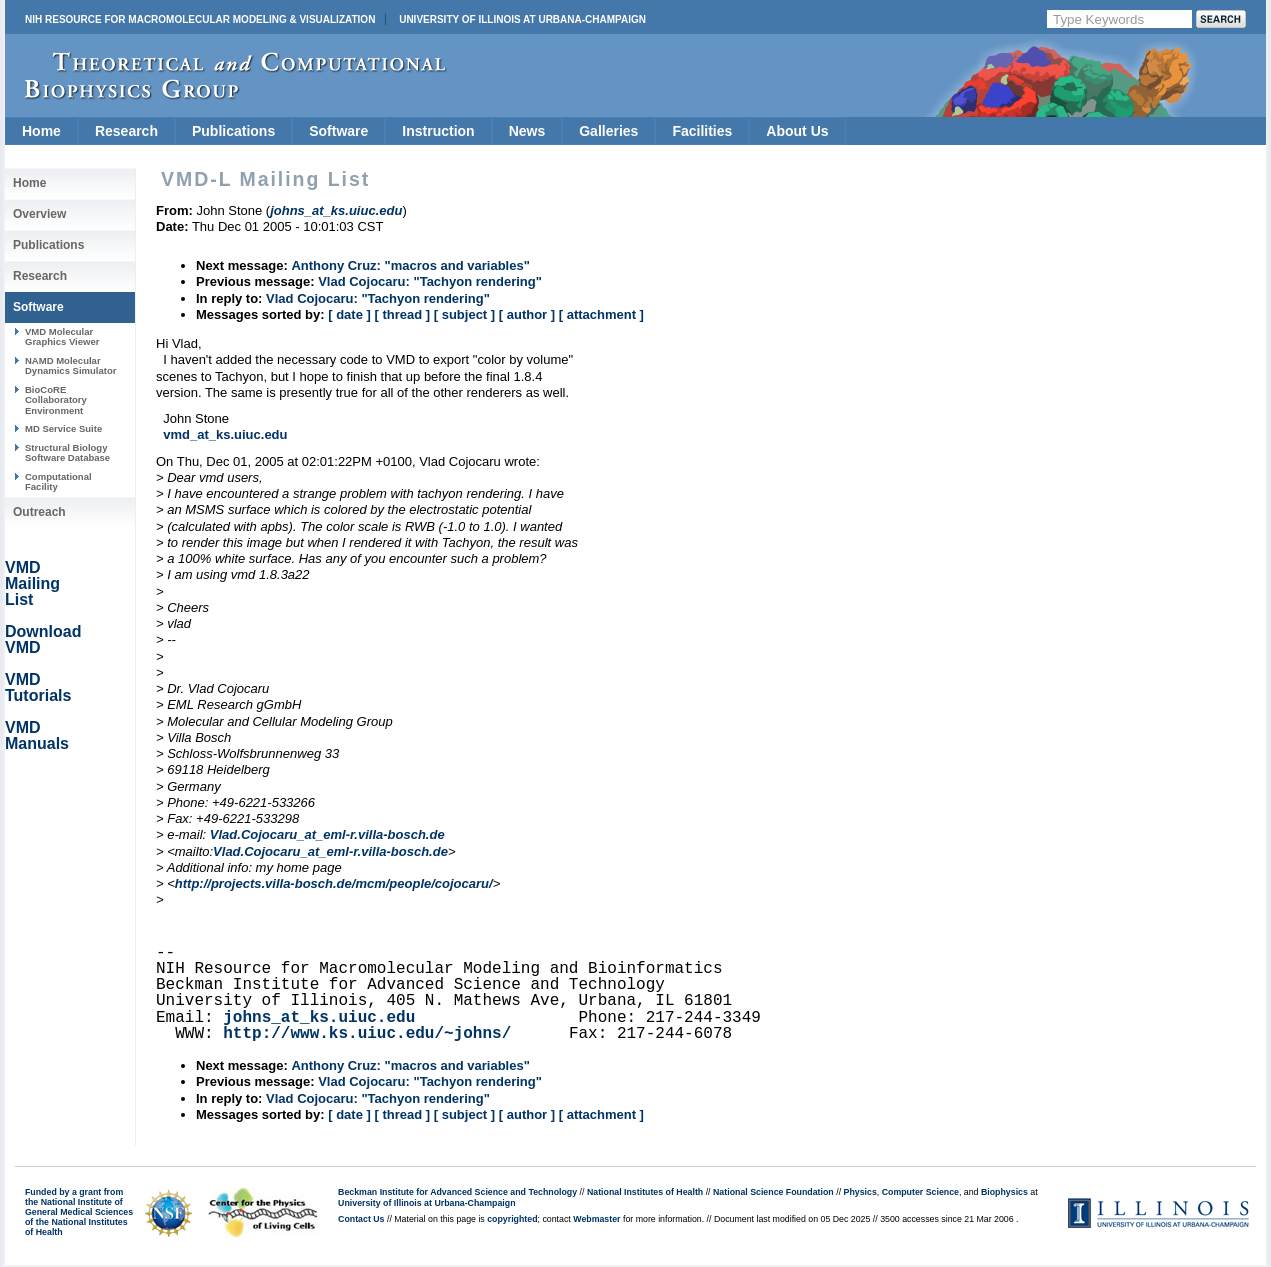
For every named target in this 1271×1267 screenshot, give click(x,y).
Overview (39, 214)
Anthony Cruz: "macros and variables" (410, 265)
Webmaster (596, 1219)
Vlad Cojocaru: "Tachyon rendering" (430, 281)
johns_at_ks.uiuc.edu (319, 1018)
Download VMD (43, 639)
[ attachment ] (601, 314)
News (527, 131)
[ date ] (349, 314)
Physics (860, 1192)
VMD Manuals (37, 735)
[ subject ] (464, 314)
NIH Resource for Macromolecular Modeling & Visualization (200, 19)
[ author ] (527, 314)
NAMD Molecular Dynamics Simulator (71, 365)
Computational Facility (58, 481)
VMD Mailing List (32, 583)
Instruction (438, 131)
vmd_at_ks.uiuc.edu (225, 434)
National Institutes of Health (645, 1192)
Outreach (39, 512)
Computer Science (920, 1192)
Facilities (702, 131)
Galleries (608, 131)
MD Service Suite (63, 428)
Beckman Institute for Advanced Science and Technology (457, 1192)
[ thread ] (402, 314)
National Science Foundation (773, 1192)
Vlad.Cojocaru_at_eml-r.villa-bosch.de (327, 834)
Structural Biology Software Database (67, 452)
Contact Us (361, 1219)
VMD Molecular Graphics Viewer (62, 336)
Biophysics (1004, 1192)
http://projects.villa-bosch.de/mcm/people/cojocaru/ (334, 883)
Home (41, 131)
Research (126, 131)
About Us (797, 131)
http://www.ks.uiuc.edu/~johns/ (367, 1034)
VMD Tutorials (38, 687)
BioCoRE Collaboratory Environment (56, 400)
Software (338, 131)
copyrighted (512, 1219)
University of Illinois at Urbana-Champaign (522, 19)
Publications (233, 131)
